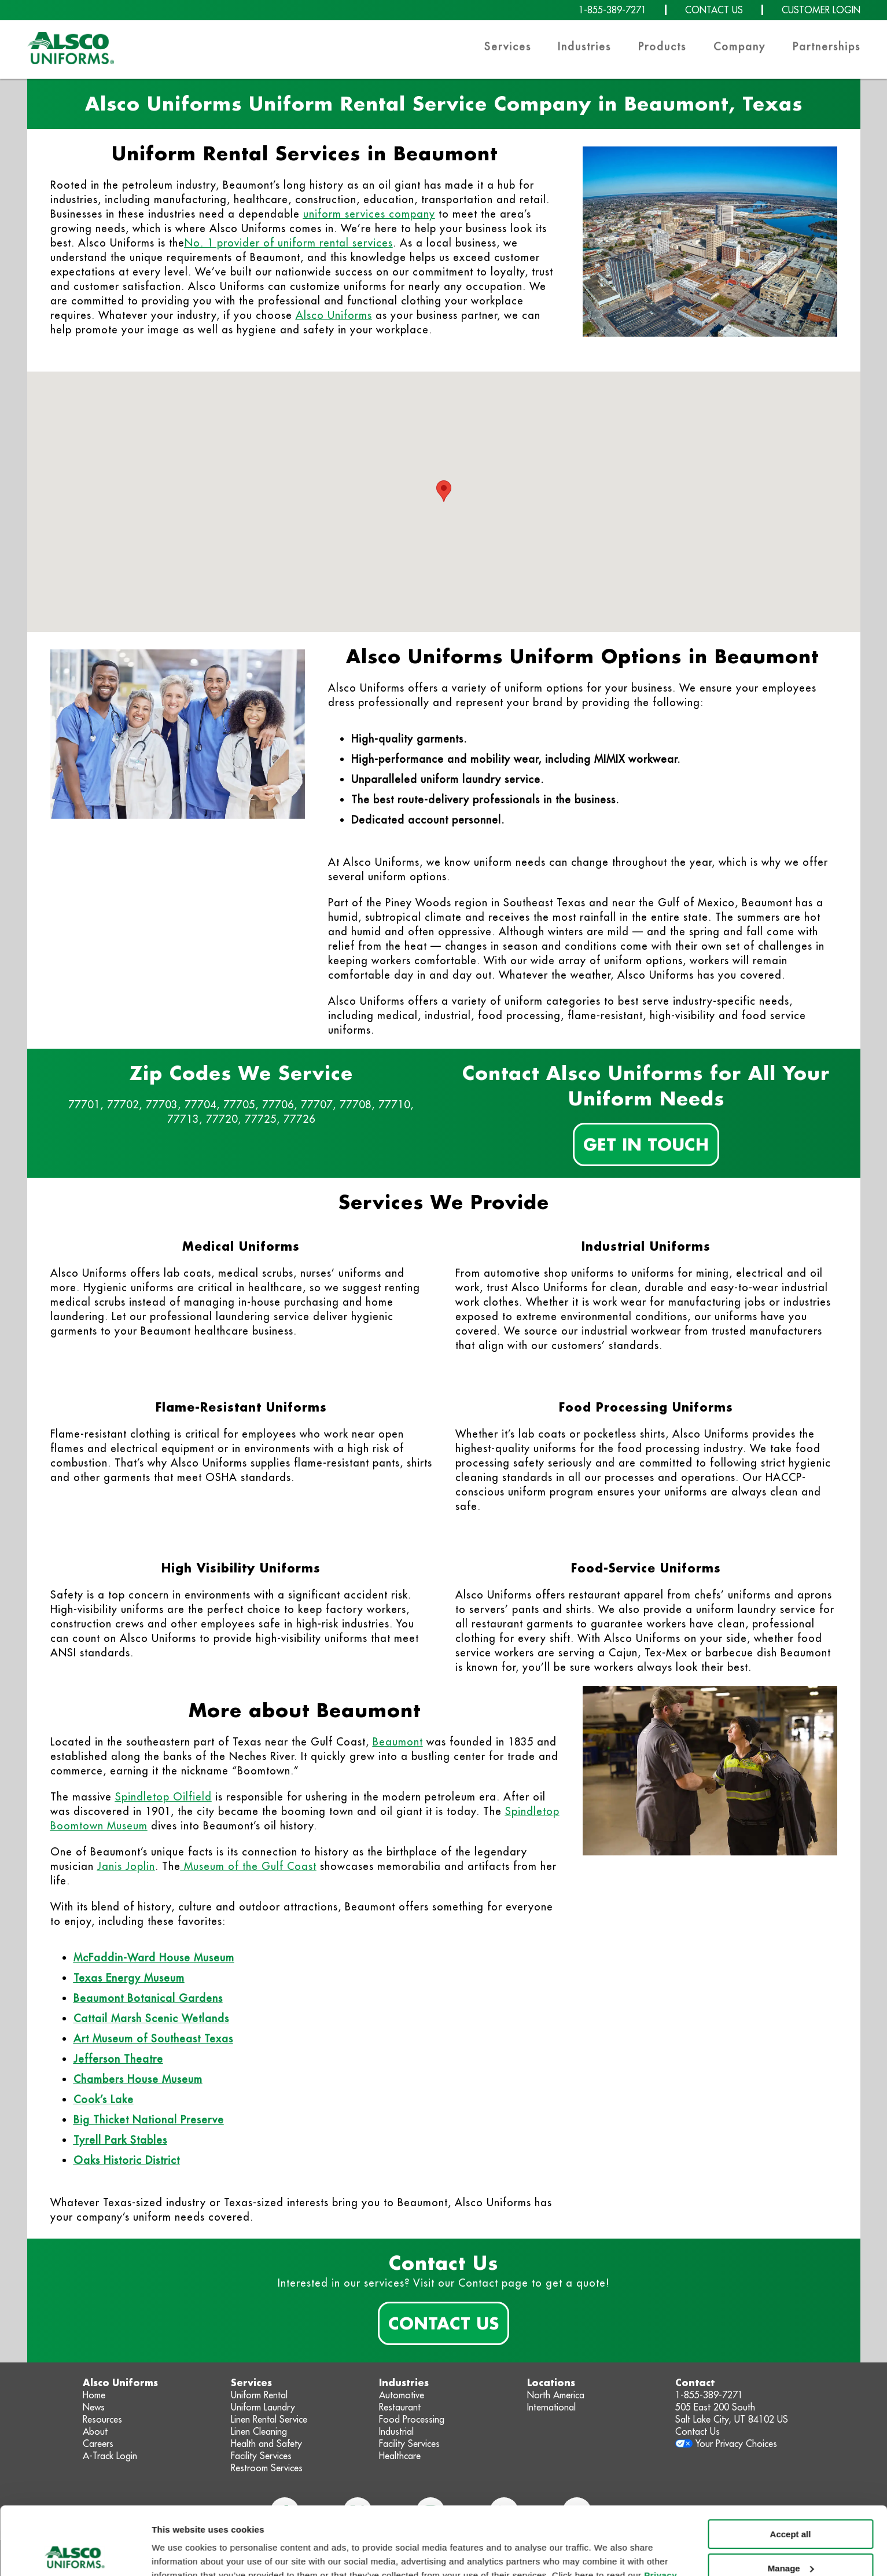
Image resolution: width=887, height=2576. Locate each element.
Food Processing (411, 2419)
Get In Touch (646, 1144)
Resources (102, 2419)
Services (507, 46)
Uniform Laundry (263, 2407)
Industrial (396, 2431)
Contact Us (443, 2323)
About (95, 2431)
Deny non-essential (790, 2534)
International (551, 2407)
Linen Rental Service (269, 2419)
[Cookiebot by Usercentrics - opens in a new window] (75, 2553)
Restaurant (400, 2407)
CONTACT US (714, 10)
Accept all (790, 2466)
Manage (791, 2500)
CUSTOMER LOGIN (821, 10)
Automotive (401, 2395)
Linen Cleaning (259, 2431)
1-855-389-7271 (612, 10)
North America (555, 2395)
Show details (178, 2553)
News (94, 2407)
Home (94, 2395)
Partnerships (826, 46)
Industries (584, 46)
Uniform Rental (259, 2395)
